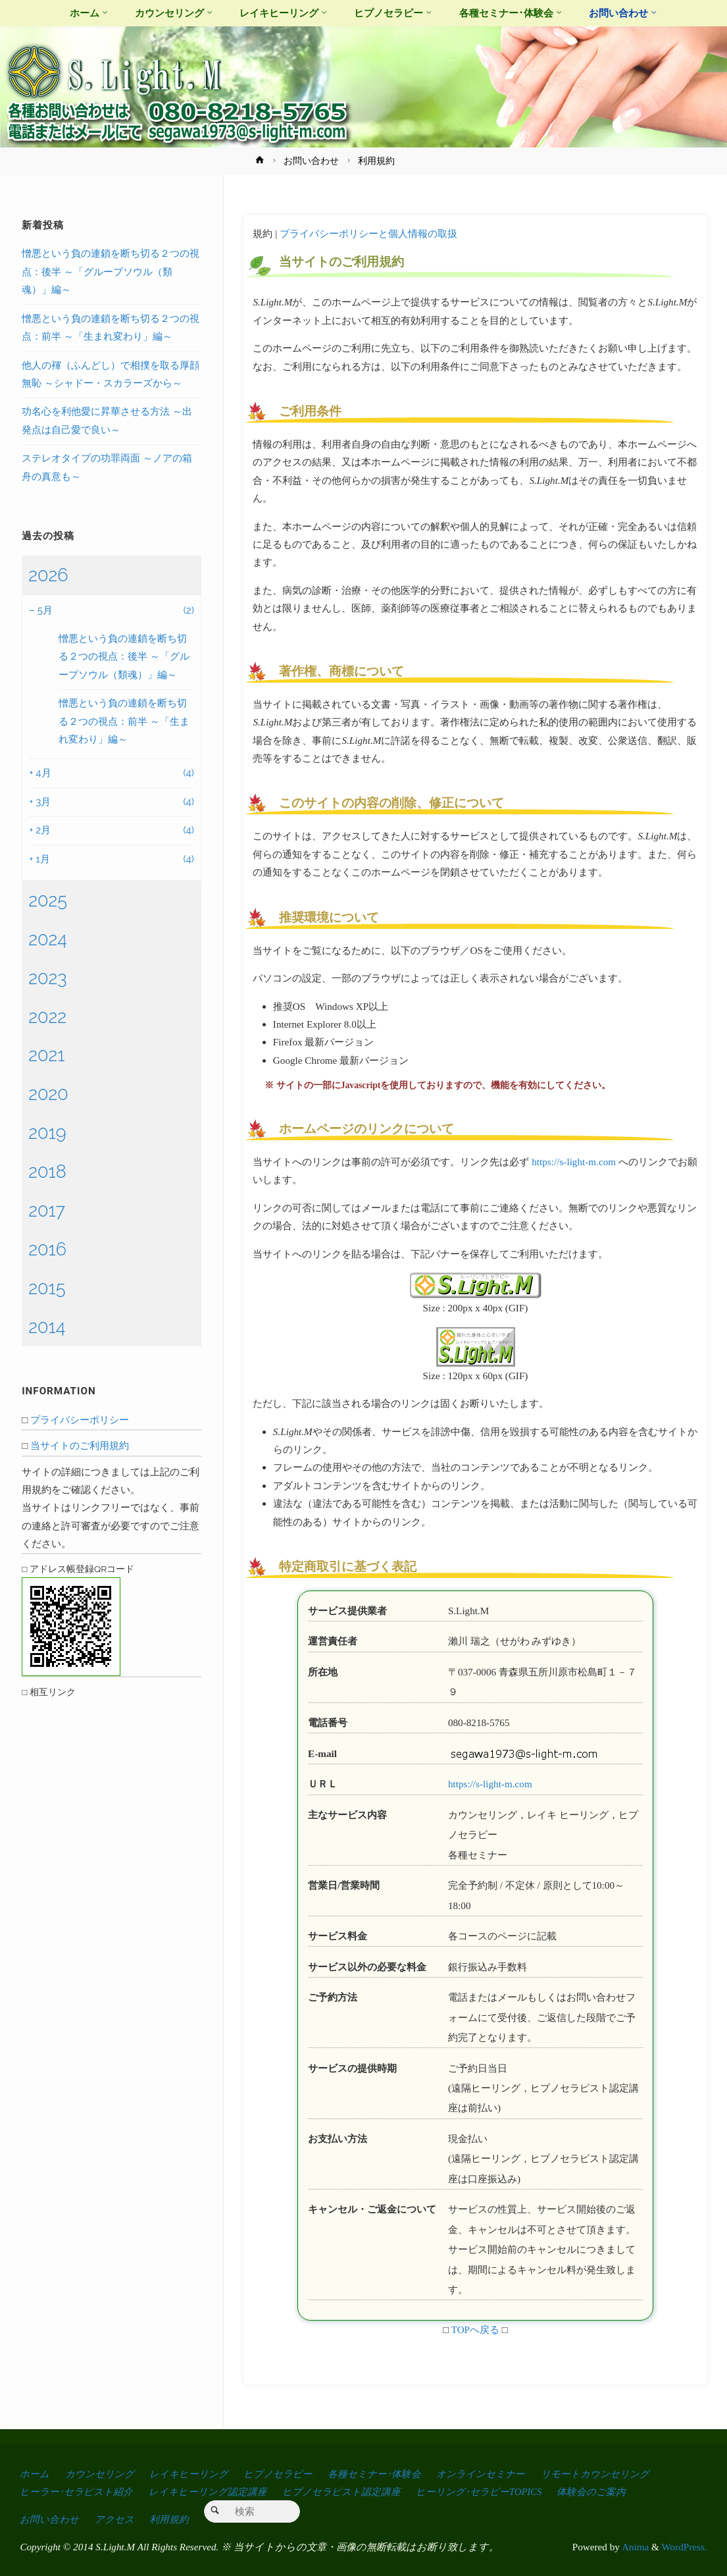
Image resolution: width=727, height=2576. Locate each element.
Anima (634, 2546)
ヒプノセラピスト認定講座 (354, 2491)
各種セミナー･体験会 (393, 2473)
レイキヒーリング (197, 2473)
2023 (47, 977)
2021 (46, 1054)
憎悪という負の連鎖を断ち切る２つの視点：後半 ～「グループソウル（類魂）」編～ (110, 272)
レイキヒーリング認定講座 (215, 2491)
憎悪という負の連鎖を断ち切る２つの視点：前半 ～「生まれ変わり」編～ (124, 721)
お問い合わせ (311, 161)
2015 (46, 1287)
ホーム (35, 2473)
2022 (47, 1016)
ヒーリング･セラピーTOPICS (499, 2491)
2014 (46, 1326)
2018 (47, 1171)
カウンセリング (103, 2473)
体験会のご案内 (616, 2491)
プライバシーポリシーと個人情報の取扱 (368, 233)
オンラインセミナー (504, 2473)
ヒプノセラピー (292, 2473)
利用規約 (175, 2519)
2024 (47, 938)
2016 (47, 1248)
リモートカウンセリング (624, 2473)
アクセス (118, 2519)
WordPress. (684, 2546)
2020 (48, 1093)
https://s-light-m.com (574, 1161)
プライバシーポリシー (79, 1420)
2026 (48, 574)
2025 (47, 899)
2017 (46, 1210)
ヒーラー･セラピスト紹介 (79, 2491)
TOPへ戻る (475, 2329)
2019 (47, 1132)
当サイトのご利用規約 (79, 1446)
